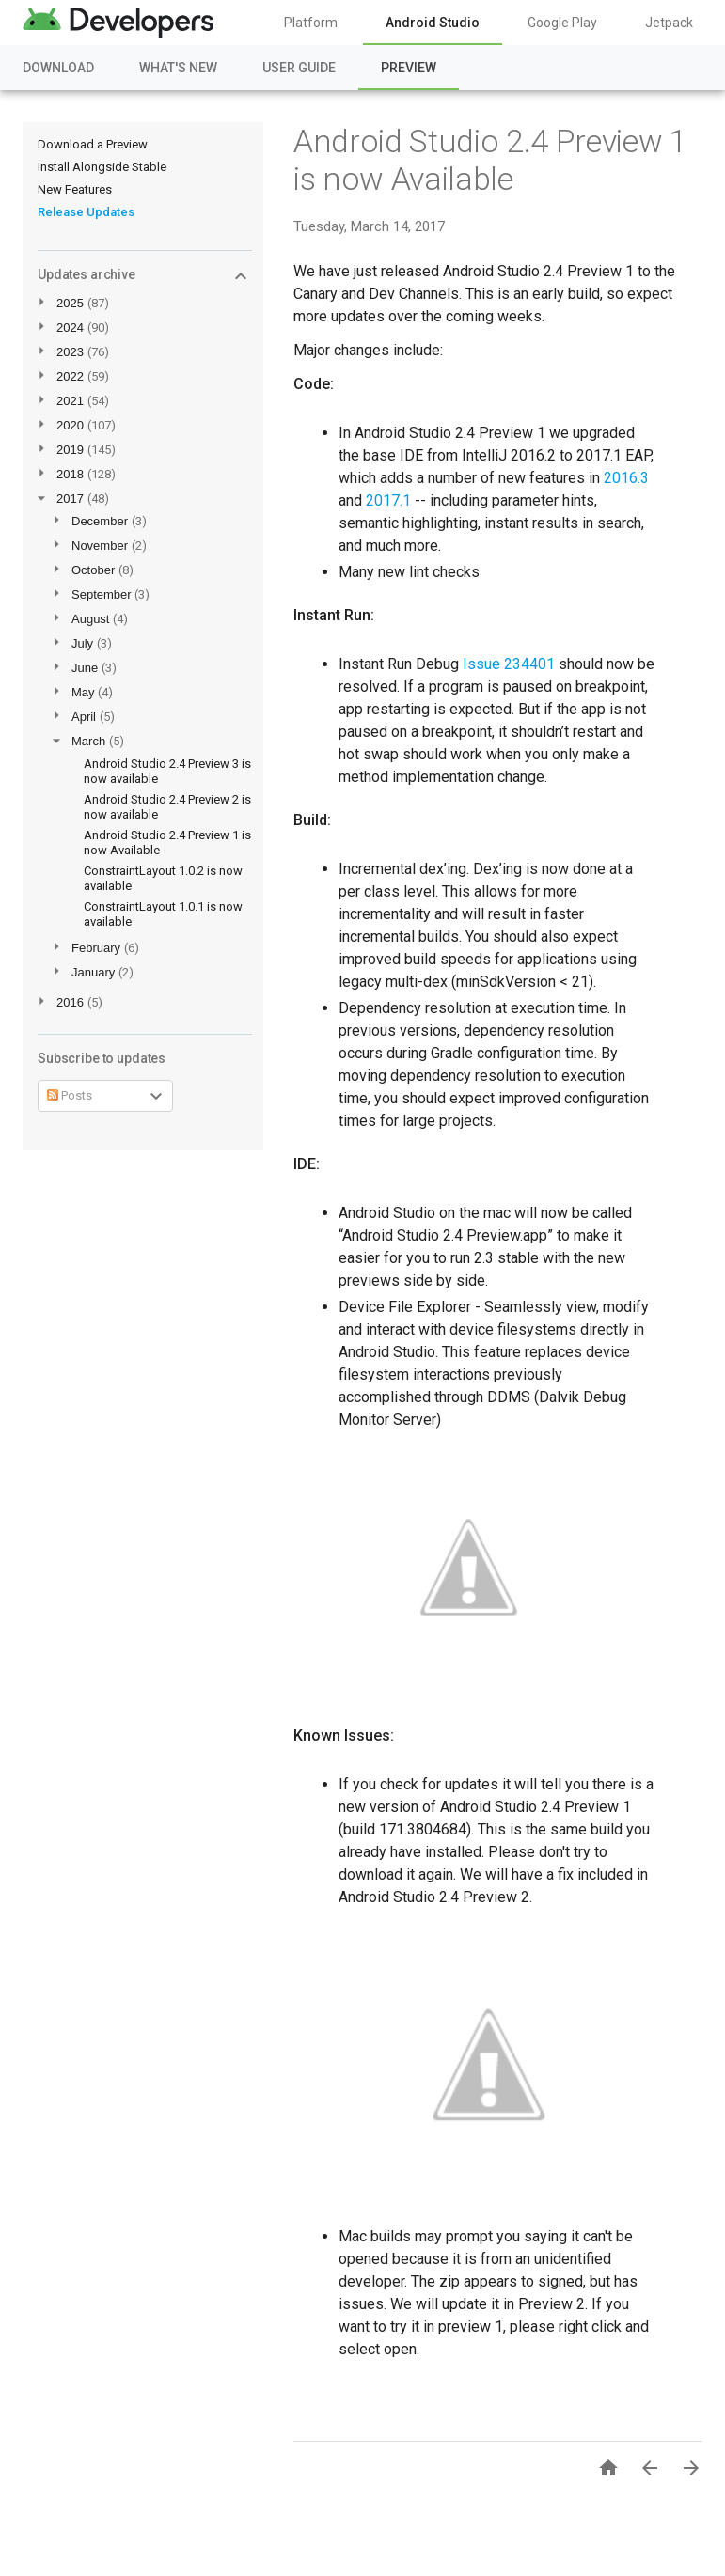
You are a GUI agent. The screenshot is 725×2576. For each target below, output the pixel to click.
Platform (311, 22)
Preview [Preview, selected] (408, 67)
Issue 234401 (509, 664)
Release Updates (86, 212)
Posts (69, 1095)
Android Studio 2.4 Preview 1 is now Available (489, 159)
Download (58, 67)
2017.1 (388, 500)
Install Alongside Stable (102, 167)
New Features (75, 189)
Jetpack (669, 22)
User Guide (299, 67)
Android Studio (433, 22)
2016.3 (626, 478)
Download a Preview (93, 144)
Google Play (562, 22)
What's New (178, 67)
